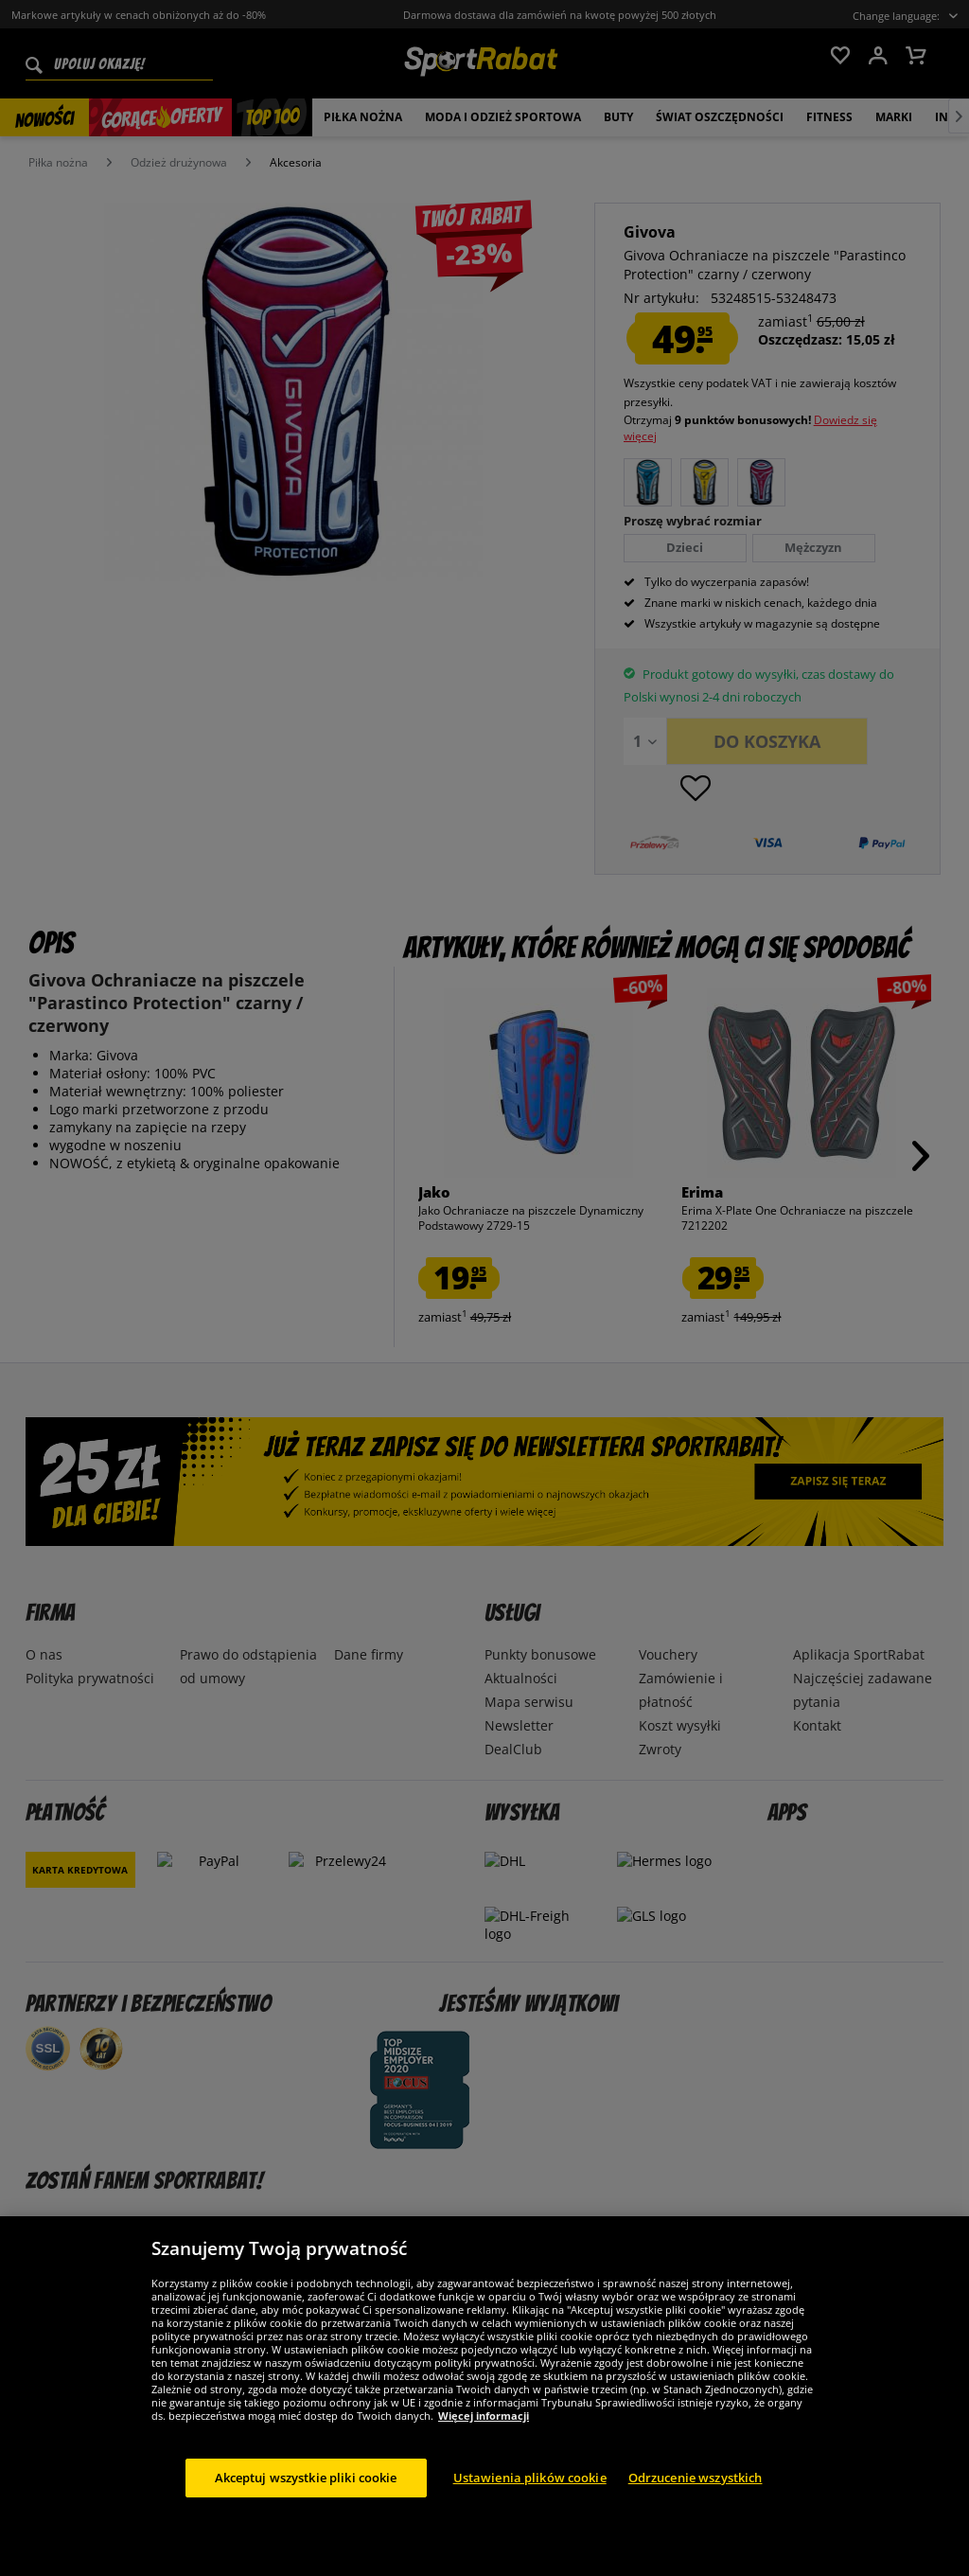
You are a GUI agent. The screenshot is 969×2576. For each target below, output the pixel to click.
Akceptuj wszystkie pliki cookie (306, 2498)
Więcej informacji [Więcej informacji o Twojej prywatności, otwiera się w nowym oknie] (483, 2436)
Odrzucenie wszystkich (695, 2498)
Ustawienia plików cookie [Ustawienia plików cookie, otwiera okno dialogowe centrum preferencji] (530, 2498)
